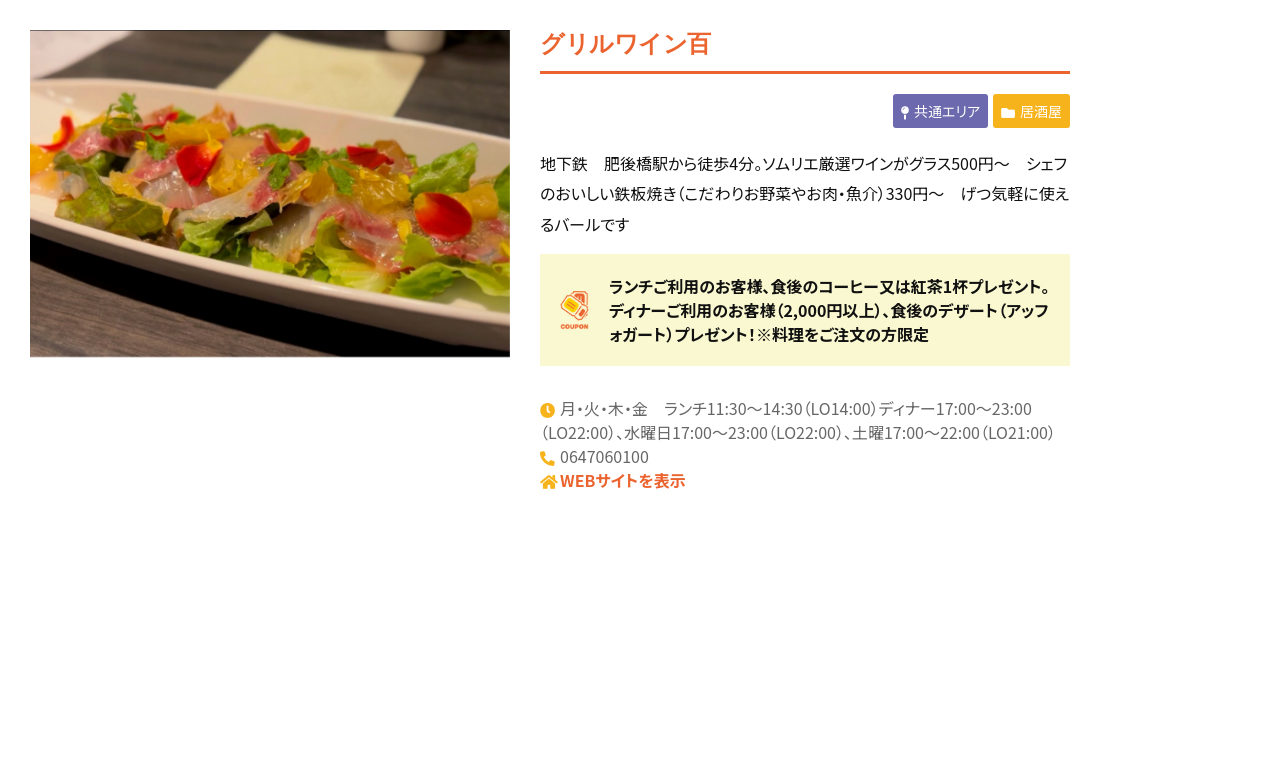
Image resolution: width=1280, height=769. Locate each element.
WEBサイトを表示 (623, 480)
